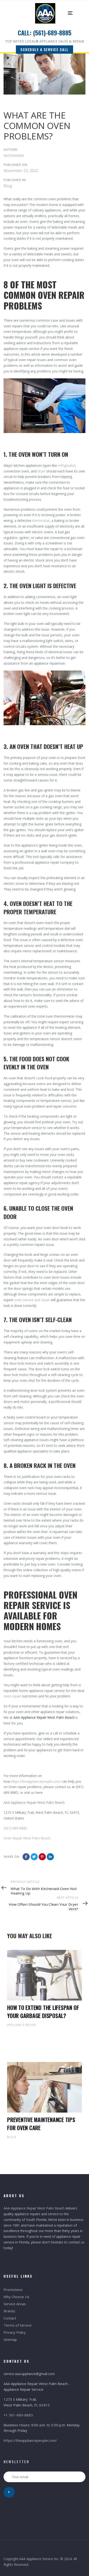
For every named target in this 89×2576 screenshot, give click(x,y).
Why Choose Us (16, 2296)
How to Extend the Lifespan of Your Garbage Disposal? (43, 2012)
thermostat (41, 520)
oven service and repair (32, 1300)
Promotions (13, 2289)
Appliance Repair (21, 2025)
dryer (41, 471)
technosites (14, 155)
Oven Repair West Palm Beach (27, 1838)
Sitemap (10, 2339)
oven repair (12, 1696)
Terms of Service (18, 2325)
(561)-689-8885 (15, 1828)
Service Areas (15, 2303)
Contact (10, 2318)
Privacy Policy (15, 2332)
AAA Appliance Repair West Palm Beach (34, 2208)
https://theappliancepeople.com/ (36, 1781)
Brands (9, 2311)
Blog (8, 185)
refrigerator (66, 465)
